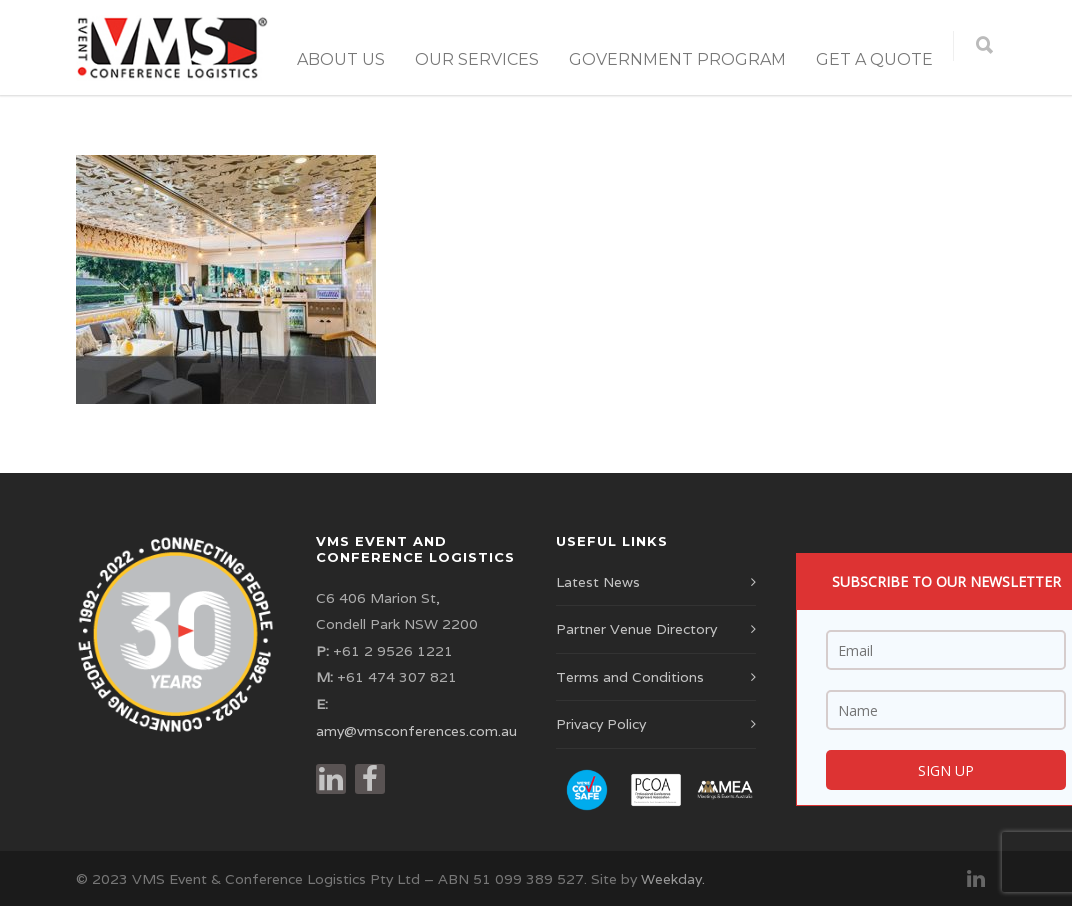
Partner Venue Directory (636, 629)
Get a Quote (874, 59)
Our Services (477, 59)
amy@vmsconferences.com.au (416, 731)
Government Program (677, 59)
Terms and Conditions (630, 677)
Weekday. (673, 879)
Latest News (598, 582)
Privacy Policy (601, 724)
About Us (341, 59)
